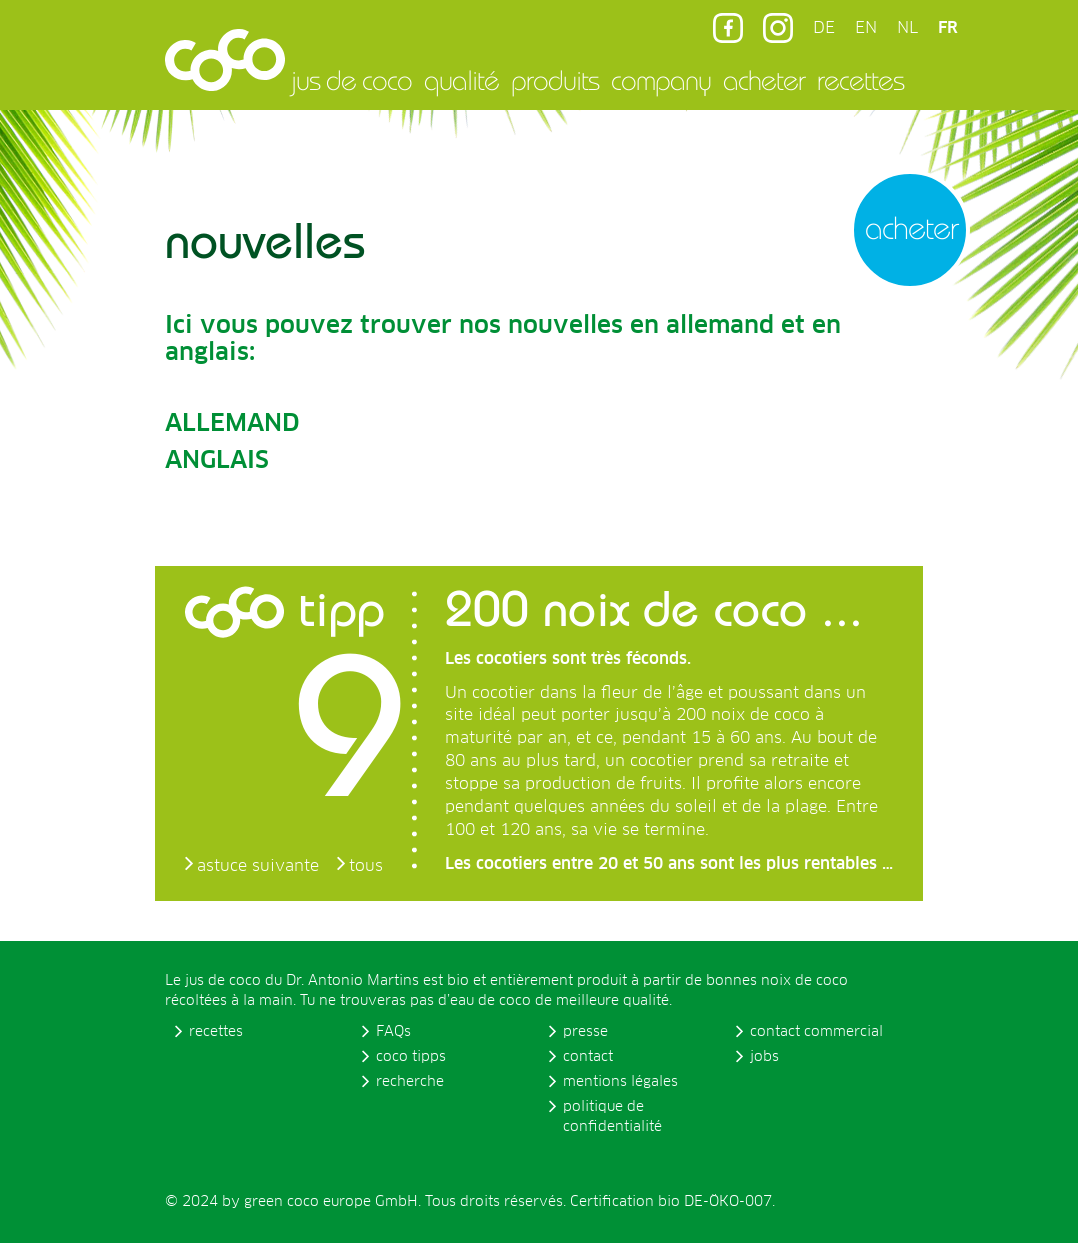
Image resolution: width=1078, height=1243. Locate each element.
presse (585, 1032)
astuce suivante (258, 866)
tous (366, 866)
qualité (461, 80)
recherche (410, 1082)
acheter (764, 80)
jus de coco (351, 80)
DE (824, 28)
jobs (764, 1057)
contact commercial (816, 1032)
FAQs (393, 1032)
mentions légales (620, 1082)
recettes (860, 80)
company (661, 80)
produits (555, 80)
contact (588, 1057)
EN (866, 28)
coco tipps (411, 1057)
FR (948, 28)
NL (907, 28)
